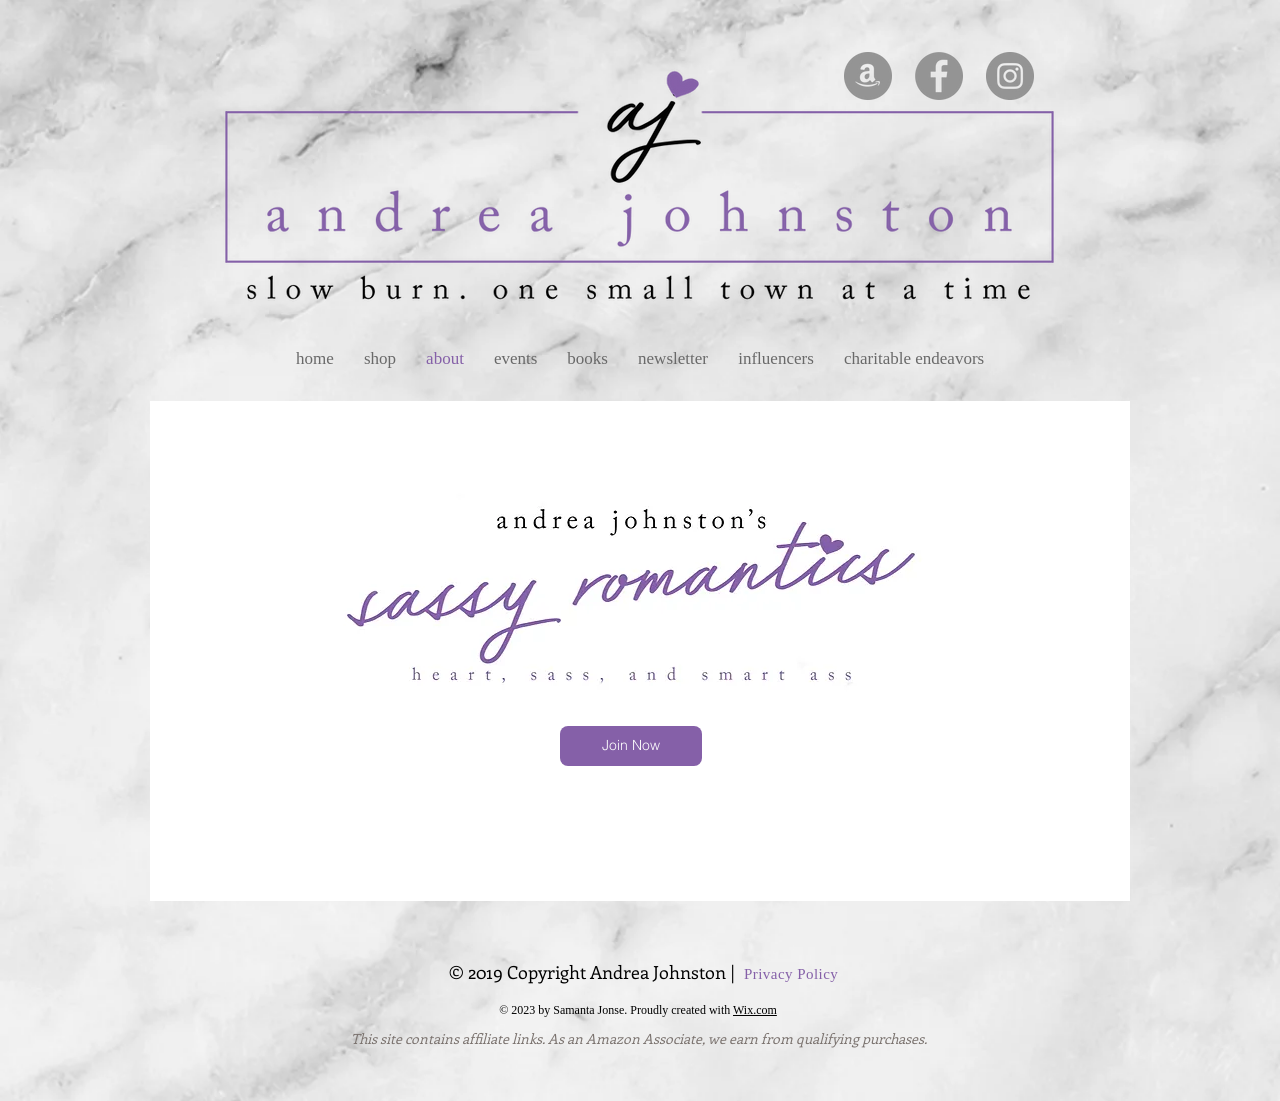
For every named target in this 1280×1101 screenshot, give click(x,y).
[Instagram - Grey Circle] (1010, 76)
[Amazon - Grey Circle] (868, 76)
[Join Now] (631, 746)
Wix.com (755, 1010)
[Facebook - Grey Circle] (939, 76)
